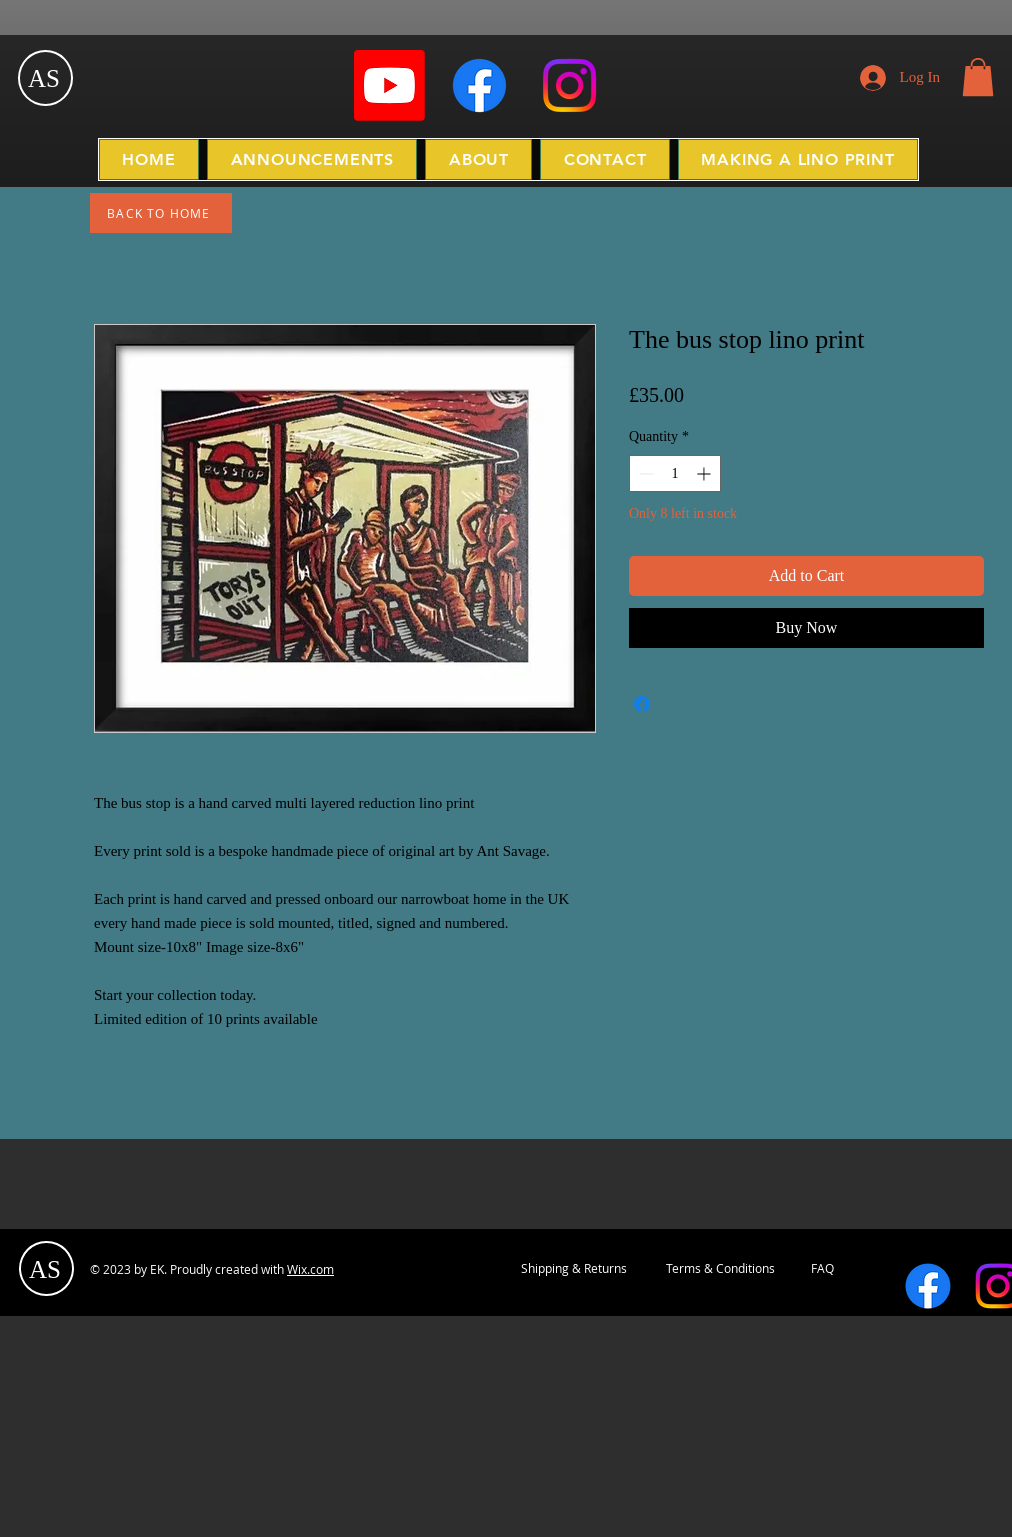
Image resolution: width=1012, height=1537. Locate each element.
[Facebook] (479, 85)
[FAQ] (822, 1269)
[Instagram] (569, 85)
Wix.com (310, 1269)
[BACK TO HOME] (161, 213)
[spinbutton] (675, 473)
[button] (978, 77)
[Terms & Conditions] (720, 1269)
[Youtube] (389, 85)
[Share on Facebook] (642, 704)
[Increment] (705, 473)
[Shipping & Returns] (574, 1269)
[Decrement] (644, 473)
